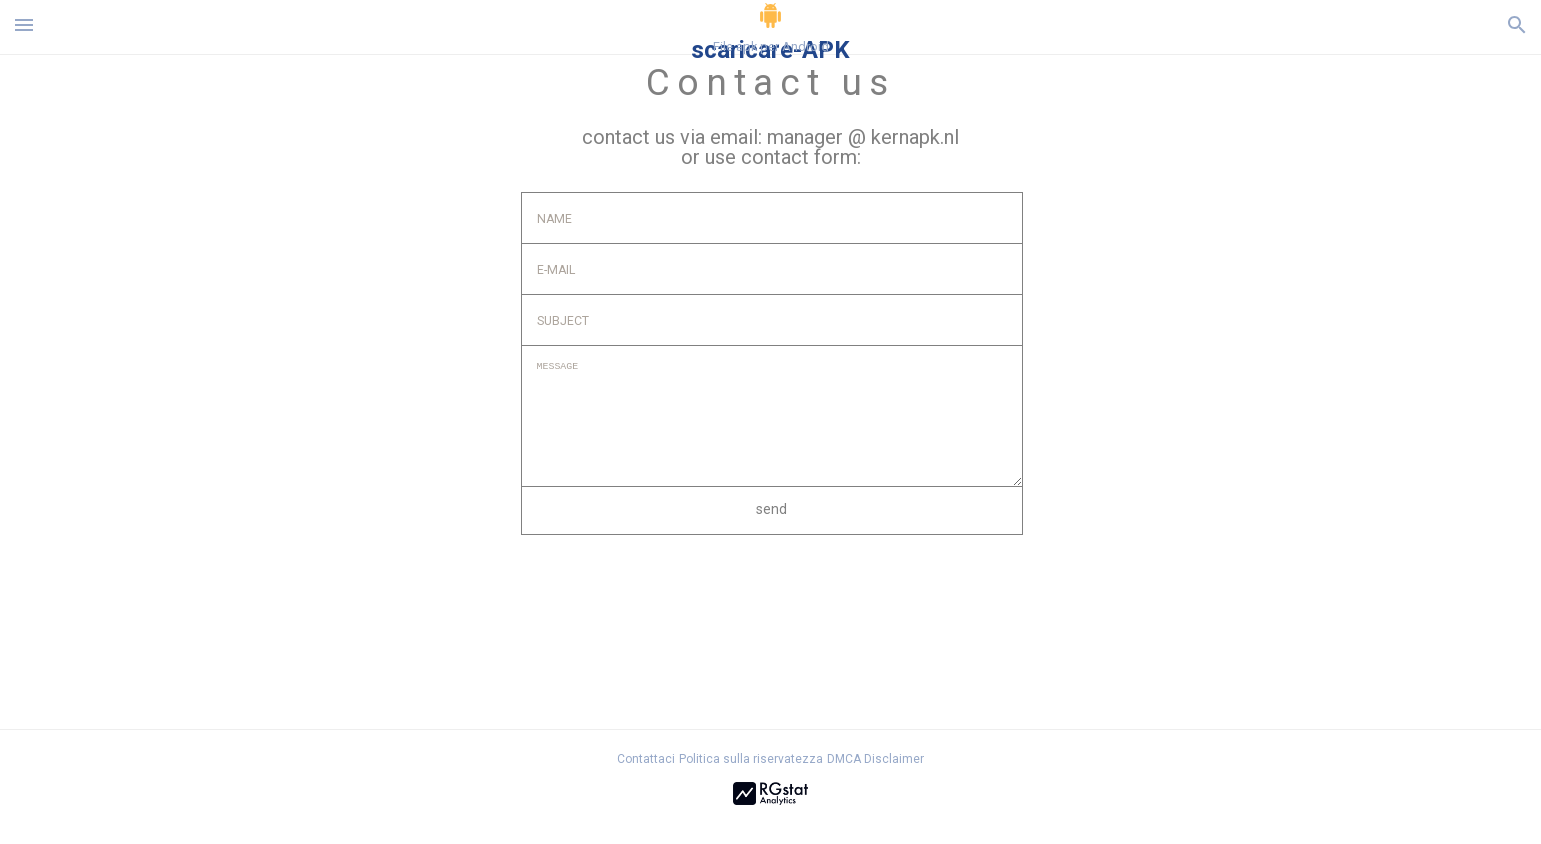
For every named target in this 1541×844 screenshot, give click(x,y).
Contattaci (646, 759)
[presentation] (673, 590)
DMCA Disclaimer (875, 759)
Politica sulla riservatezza (751, 759)
